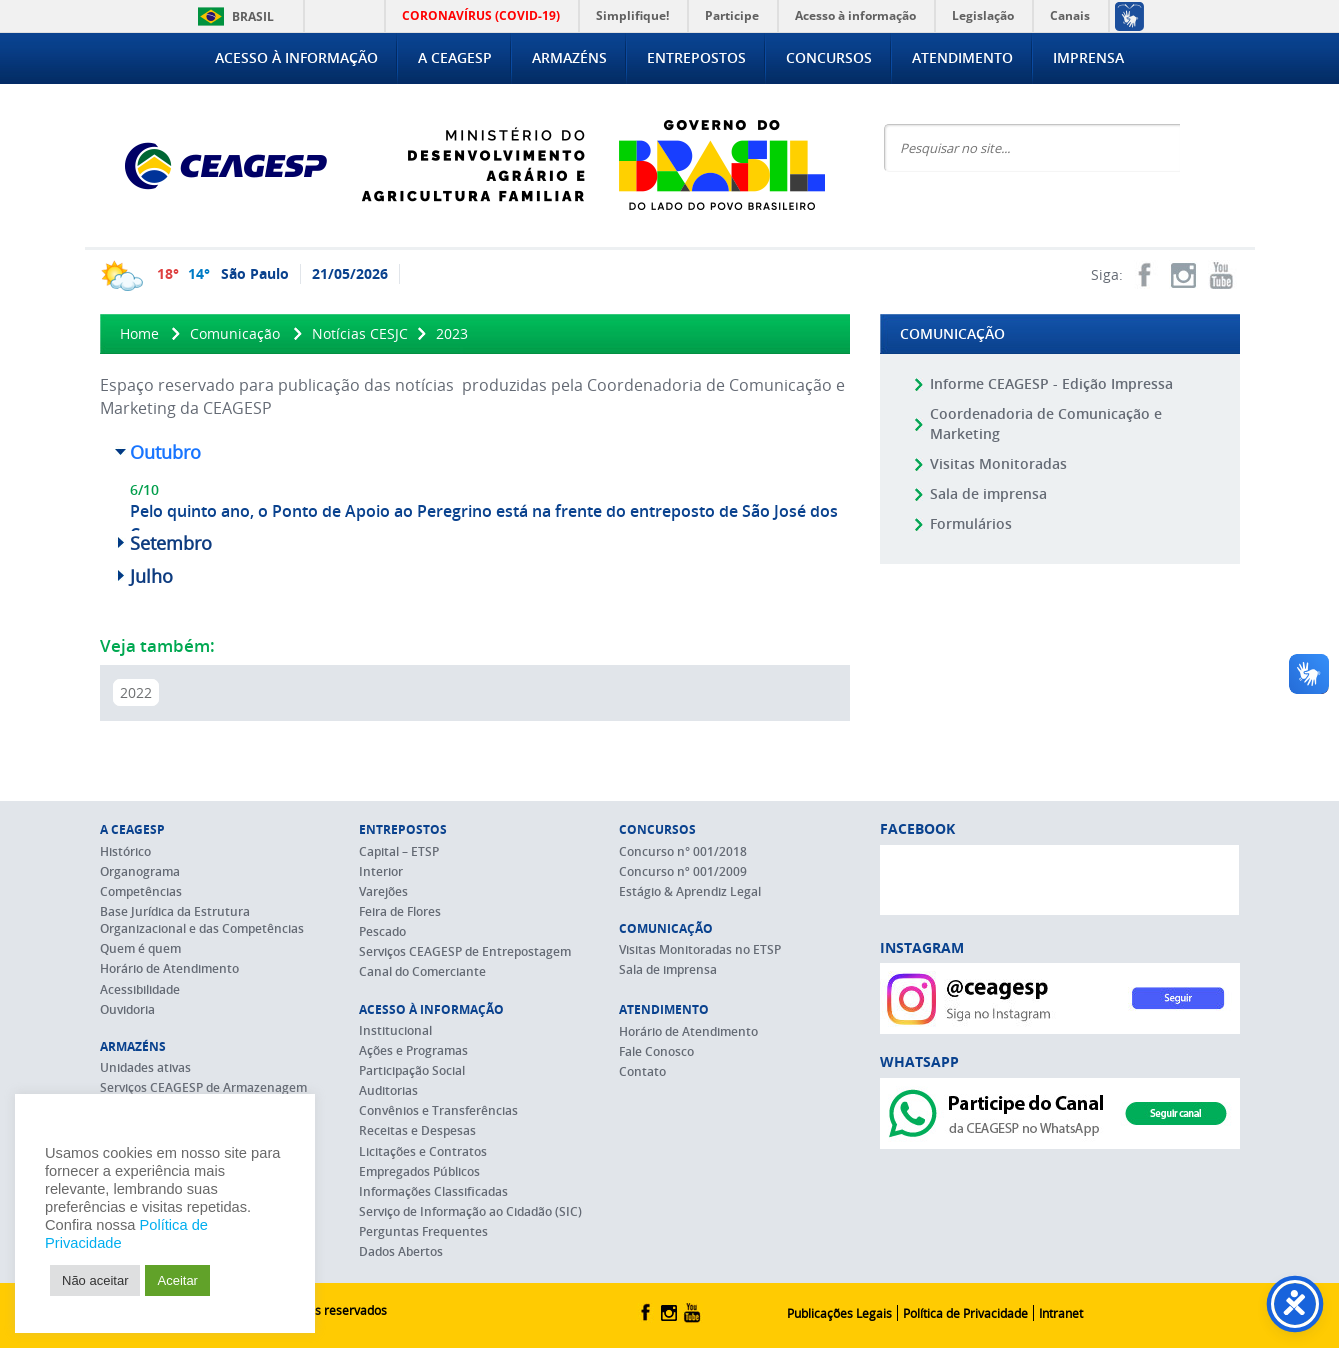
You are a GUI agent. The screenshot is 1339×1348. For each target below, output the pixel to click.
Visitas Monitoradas (998, 463)
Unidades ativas (145, 1067)
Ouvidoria (127, 1009)
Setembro (171, 543)
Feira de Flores (400, 911)
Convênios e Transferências (438, 1110)
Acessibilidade (140, 989)
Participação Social (412, 1070)
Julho (151, 576)
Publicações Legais (839, 1313)
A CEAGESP (455, 57)
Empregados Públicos (419, 1171)
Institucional (395, 1030)
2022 (136, 692)
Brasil (232, 16)
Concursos (829, 57)
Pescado (382, 931)
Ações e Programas (413, 1050)
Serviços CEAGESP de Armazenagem (203, 1087)
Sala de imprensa (988, 493)
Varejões (383, 891)
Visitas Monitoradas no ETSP (700, 949)
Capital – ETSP (399, 851)
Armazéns (569, 57)
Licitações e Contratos (423, 1151)
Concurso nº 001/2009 (683, 871)
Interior (381, 871)
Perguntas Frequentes (423, 1231)
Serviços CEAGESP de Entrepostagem (465, 951)
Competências (141, 891)
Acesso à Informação (296, 57)
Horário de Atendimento (169, 968)
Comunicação (235, 333)
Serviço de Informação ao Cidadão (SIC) (470, 1211)
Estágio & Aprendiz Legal (690, 891)
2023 (452, 333)
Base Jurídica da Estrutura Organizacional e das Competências (202, 920)
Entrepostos (696, 57)
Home (139, 333)
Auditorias (388, 1090)
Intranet (1061, 1313)
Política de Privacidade (965, 1313)
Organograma (140, 871)
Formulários (971, 523)
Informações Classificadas (433, 1191)
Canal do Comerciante (422, 971)
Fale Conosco (656, 1051)
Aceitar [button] (177, 1280)
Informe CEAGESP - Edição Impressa (1051, 383)
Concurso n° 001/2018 (683, 851)
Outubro (165, 452)
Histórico (125, 851)
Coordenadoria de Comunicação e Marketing (1046, 423)
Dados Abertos (401, 1251)
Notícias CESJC (360, 333)
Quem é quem (140, 948)
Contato (642, 1071)
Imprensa (1088, 57)
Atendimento (962, 57)
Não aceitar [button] (95, 1280)
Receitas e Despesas (417, 1130)
